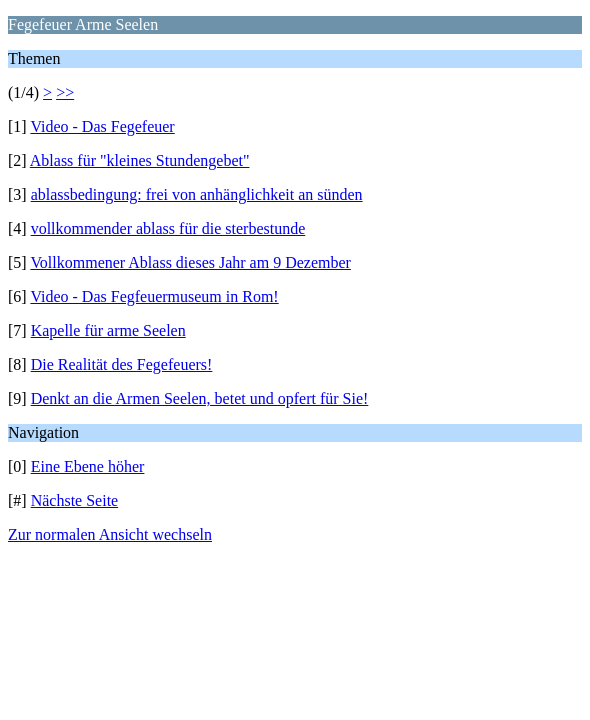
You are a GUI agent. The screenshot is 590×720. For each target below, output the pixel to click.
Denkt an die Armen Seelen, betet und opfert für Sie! (200, 398)
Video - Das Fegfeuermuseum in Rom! (154, 296)
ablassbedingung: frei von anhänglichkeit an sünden (197, 194)
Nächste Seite (75, 500)
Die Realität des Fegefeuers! (122, 364)
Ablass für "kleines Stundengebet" (140, 160)
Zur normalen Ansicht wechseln (110, 534)
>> (65, 92)
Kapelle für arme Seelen (108, 330)
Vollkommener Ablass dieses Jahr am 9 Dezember (190, 262)
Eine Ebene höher (88, 466)
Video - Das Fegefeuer (102, 126)
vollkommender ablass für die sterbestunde (168, 228)
